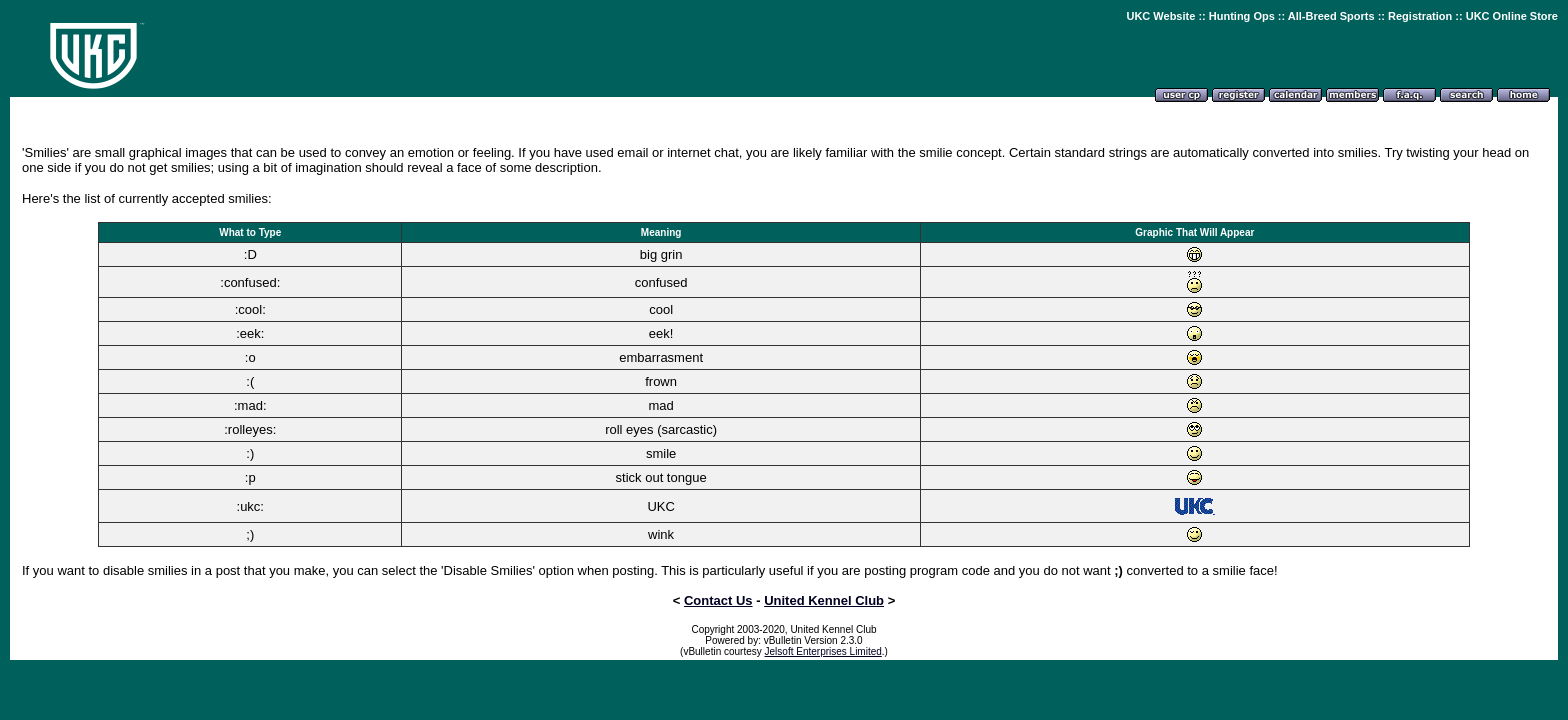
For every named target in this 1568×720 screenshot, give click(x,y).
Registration (1420, 16)
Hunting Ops (1242, 16)
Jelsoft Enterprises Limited (823, 651)
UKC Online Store (1512, 16)
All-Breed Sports (1331, 16)
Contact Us (718, 600)
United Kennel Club (824, 600)
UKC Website (1160, 16)
